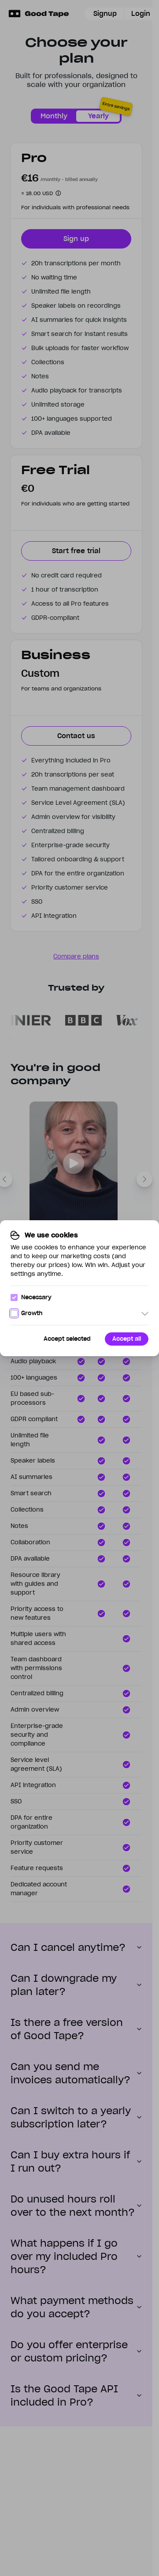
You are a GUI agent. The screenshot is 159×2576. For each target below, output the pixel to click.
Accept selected (67, 1339)
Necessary (31, 1297)
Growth (26, 1313)
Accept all (126, 1339)
